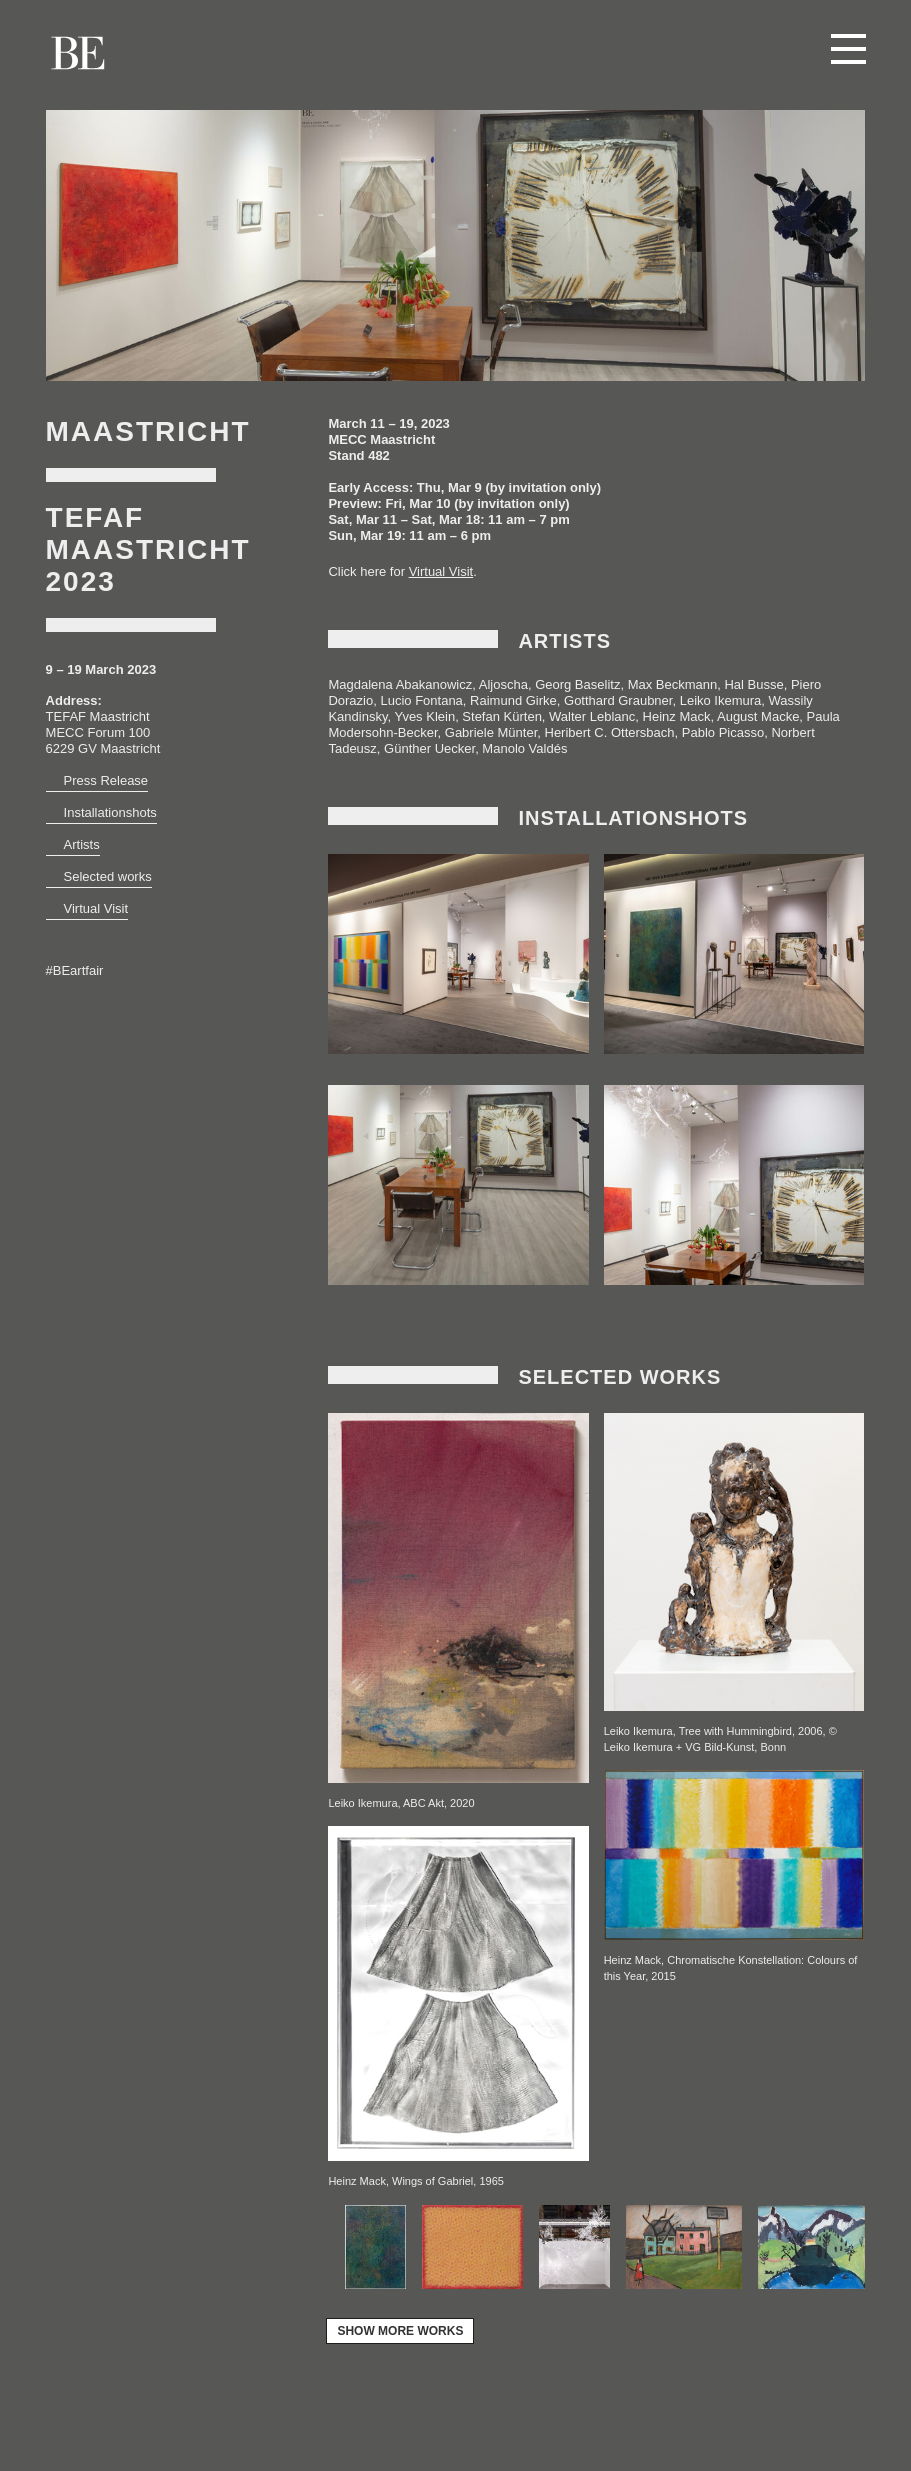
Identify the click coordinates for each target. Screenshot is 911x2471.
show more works (400, 2331)
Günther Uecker (429, 748)
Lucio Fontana (421, 700)
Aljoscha (503, 684)
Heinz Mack (677, 716)
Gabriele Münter (491, 732)
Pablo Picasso (723, 732)
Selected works (108, 876)
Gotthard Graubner (618, 700)
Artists (82, 844)
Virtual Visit (96, 908)
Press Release (106, 780)
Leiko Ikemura (721, 700)
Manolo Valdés (524, 748)
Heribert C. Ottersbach (610, 732)
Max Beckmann (673, 684)
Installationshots (110, 812)
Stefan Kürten (502, 716)
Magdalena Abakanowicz (400, 684)
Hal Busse (753, 684)
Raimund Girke (513, 700)
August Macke (758, 716)
